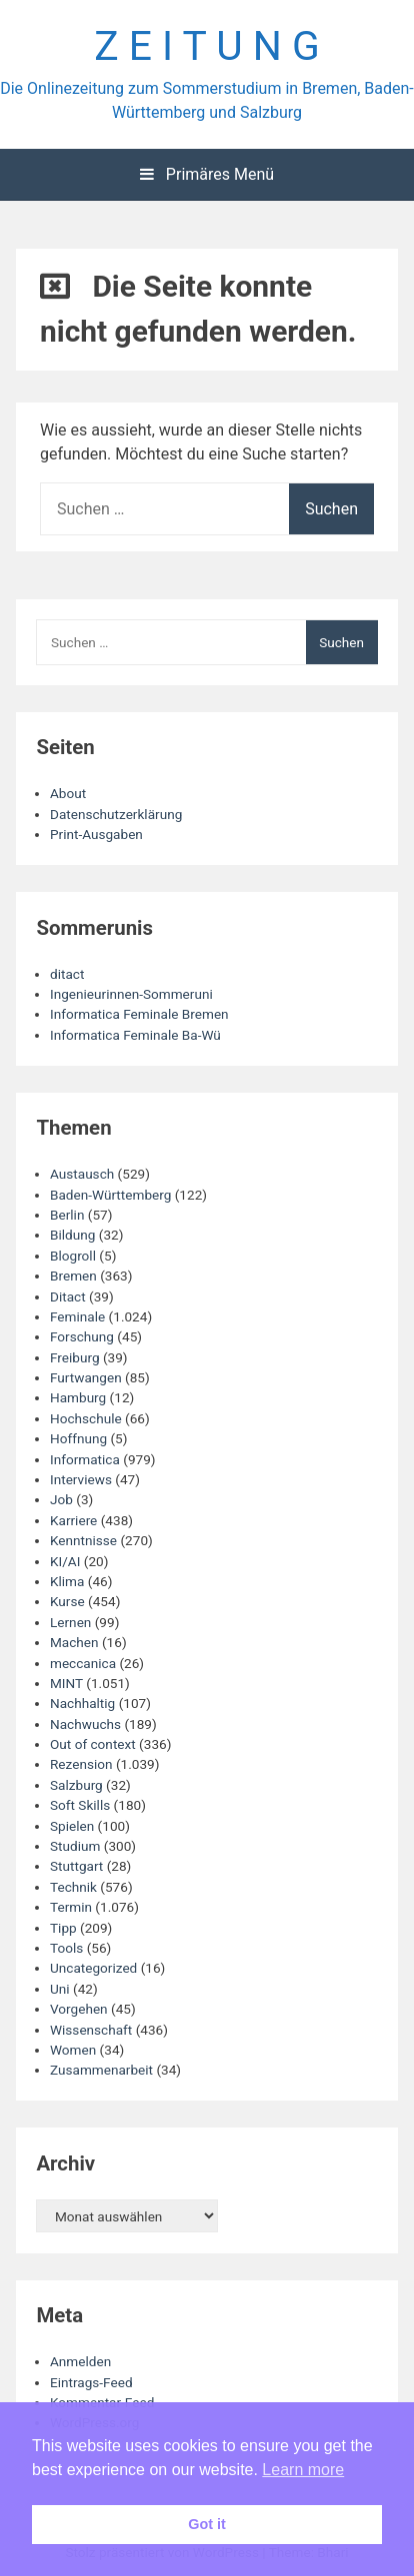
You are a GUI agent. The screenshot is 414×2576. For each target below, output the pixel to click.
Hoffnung (78, 1438)
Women (73, 2050)
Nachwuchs (85, 1724)
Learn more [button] (303, 2469)
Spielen (72, 1826)
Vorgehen (79, 2009)
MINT (66, 1683)
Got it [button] (207, 2524)
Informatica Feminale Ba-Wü (135, 1035)
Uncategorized (93, 1968)
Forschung (82, 1336)
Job (61, 1499)
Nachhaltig (82, 1703)
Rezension (81, 1764)
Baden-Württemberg (110, 1195)
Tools (66, 1948)
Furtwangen (86, 1377)
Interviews (81, 1479)
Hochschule (86, 1418)
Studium (75, 1846)
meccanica (83, 1663)
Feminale (77, 1316)
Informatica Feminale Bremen (139, 1014)
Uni (60, 1989)
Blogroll (73, 1256)
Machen (74, 1642)
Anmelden (80, 2361)
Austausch (82, 1174)
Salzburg (76, 1785)
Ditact (68, 1296)
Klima (67, 1581)
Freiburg (75, 1357)
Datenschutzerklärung (116, 814)
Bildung (72, 1235)
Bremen (73, 1276)
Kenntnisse (83, 1540)
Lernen (70, 1622)
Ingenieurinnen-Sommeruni (131, 994)
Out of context (93, 1744)
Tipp (63, 1928)
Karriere (73, 1520)
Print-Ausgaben (96, 834)
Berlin (67, 1215)
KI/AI (65, 1561)
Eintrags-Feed (91, 2382)
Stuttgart (76, 1866)
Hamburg (78, 1397)
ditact (67, 974)
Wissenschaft (91, 2030)
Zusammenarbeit (101, 2070)
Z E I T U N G (207, 46)
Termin (71, 1907)
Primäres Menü (207, 174)
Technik (73, 1887)
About (68, 793)
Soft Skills (80, 1805)
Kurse (67, 1601)
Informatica (85, 1459)
